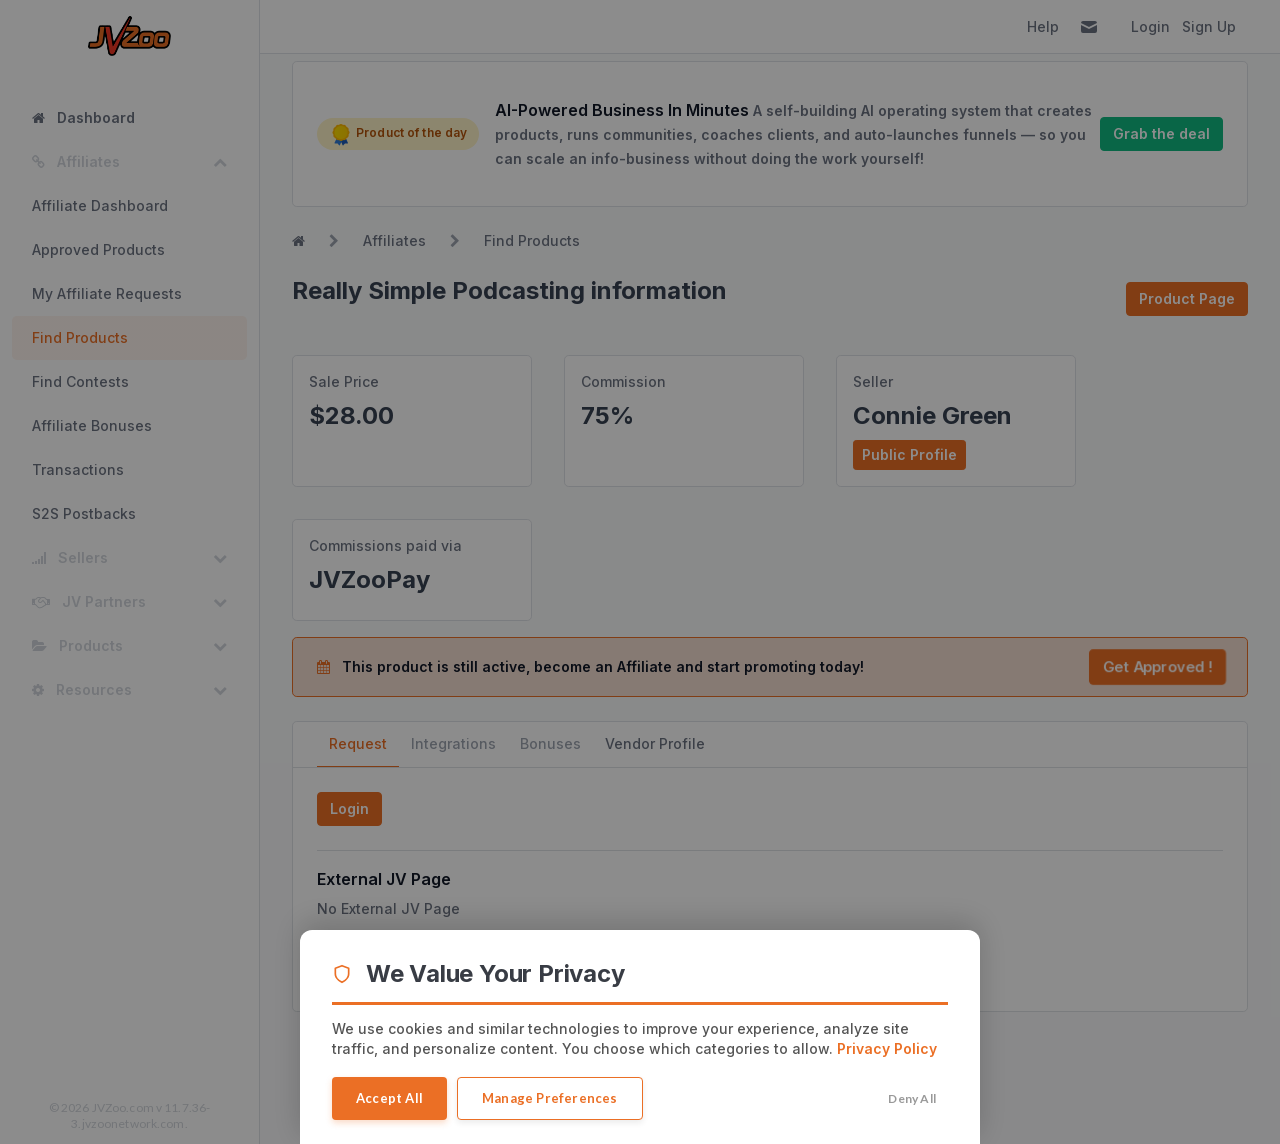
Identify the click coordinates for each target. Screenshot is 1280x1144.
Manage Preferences (550, 1098)
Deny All (912, 1098)
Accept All (389, 1098)
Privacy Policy (887, 1048)
